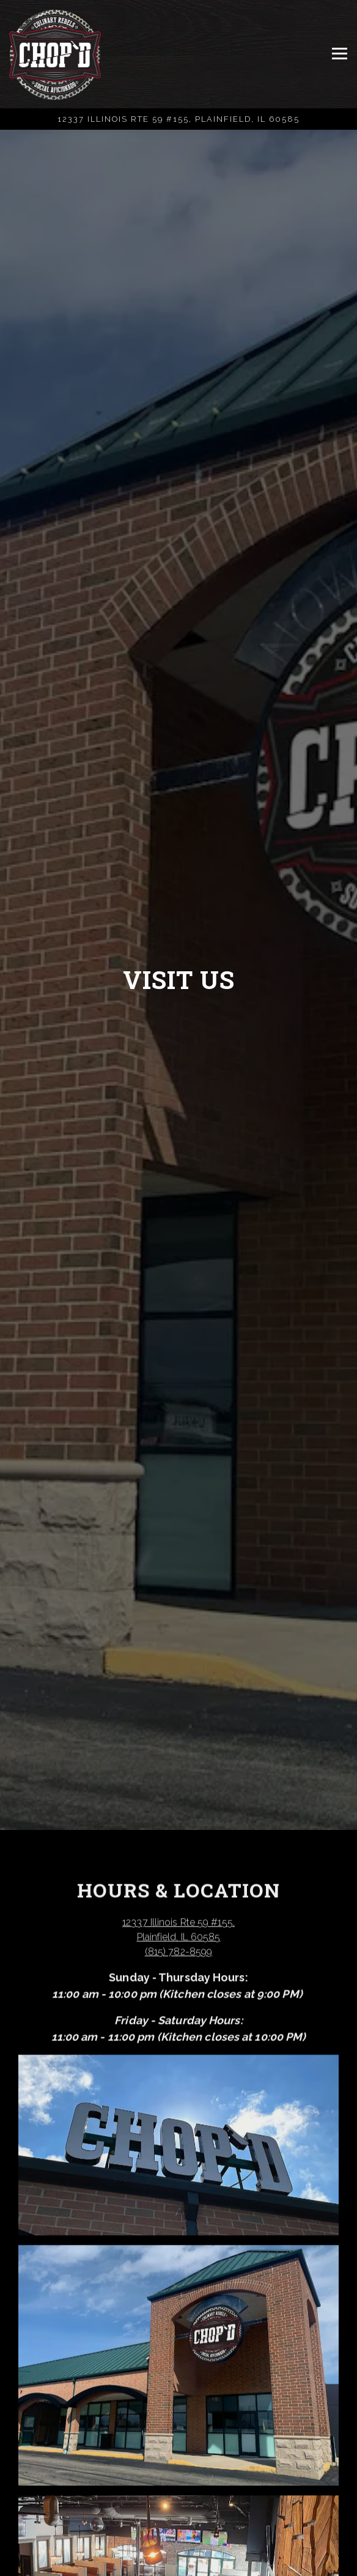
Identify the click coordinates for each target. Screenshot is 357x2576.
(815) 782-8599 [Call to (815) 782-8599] (178, 1957)
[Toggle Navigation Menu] (339, 53)
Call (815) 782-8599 (178, 2538)
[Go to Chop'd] (178, 119)
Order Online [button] (178, 2563)
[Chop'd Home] (55, 54)
